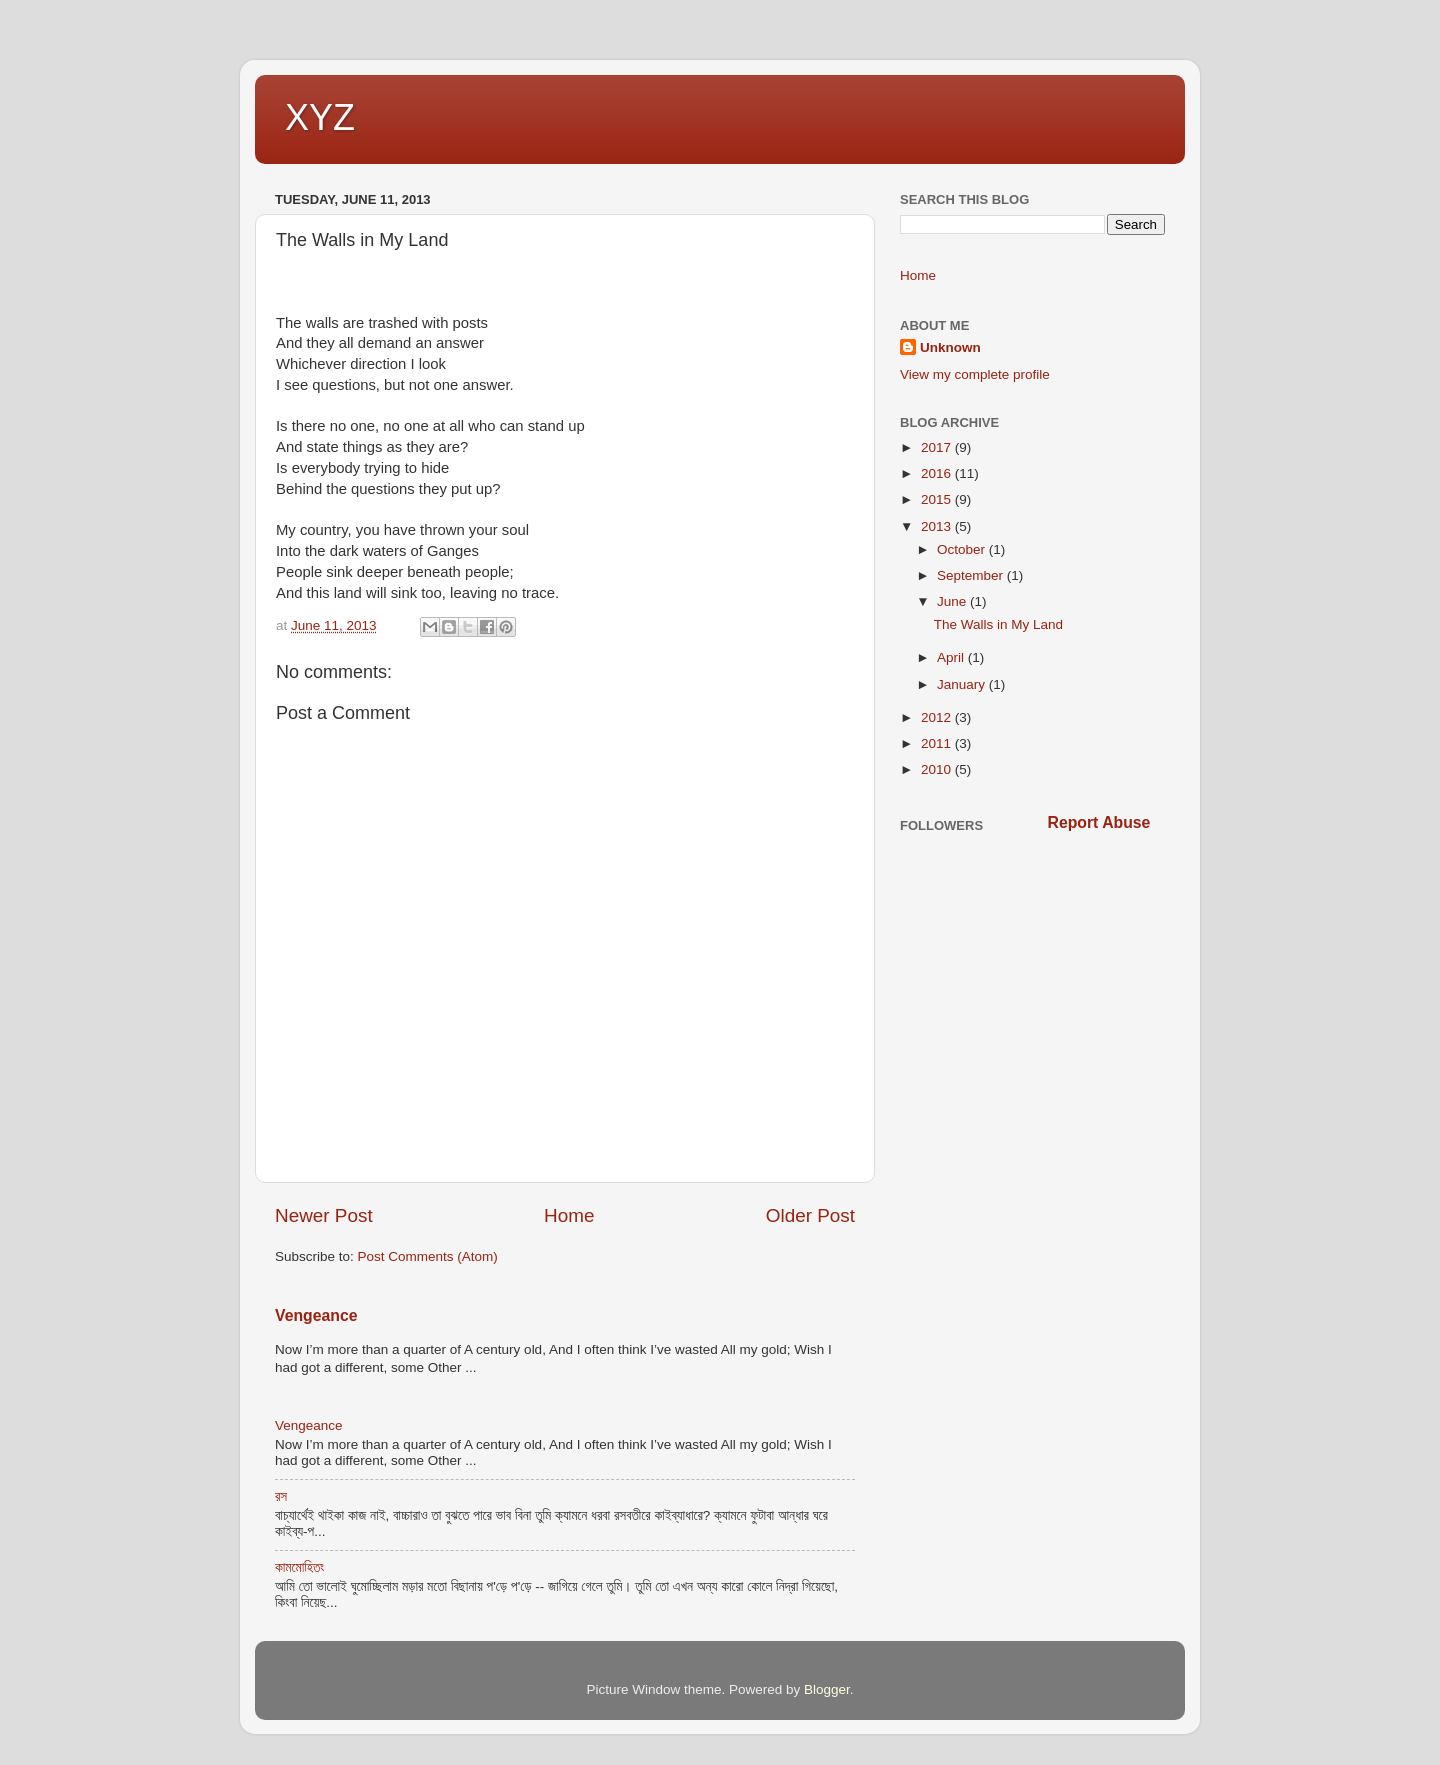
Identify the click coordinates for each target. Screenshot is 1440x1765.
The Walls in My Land (998, 624)
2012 (938, 717)
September (972, 575)
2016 (938, 473)
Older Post (810, 1215)
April (952, 657)
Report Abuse (1099, 822)
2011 (938, 743)
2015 (938, 499)
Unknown (950, 347)
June (953, 601)
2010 (938, 769)
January (963, 684)
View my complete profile (975, 374)
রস (281, 1496)
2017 (938, 447)
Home (569, 1215)
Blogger (827, 1689)
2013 (938, 526)
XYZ (320, 117)
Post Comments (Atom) (428, 1256)
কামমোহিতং (299, 1567)
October (963, 549)
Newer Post (324, 1215)
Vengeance (316, 1315)
